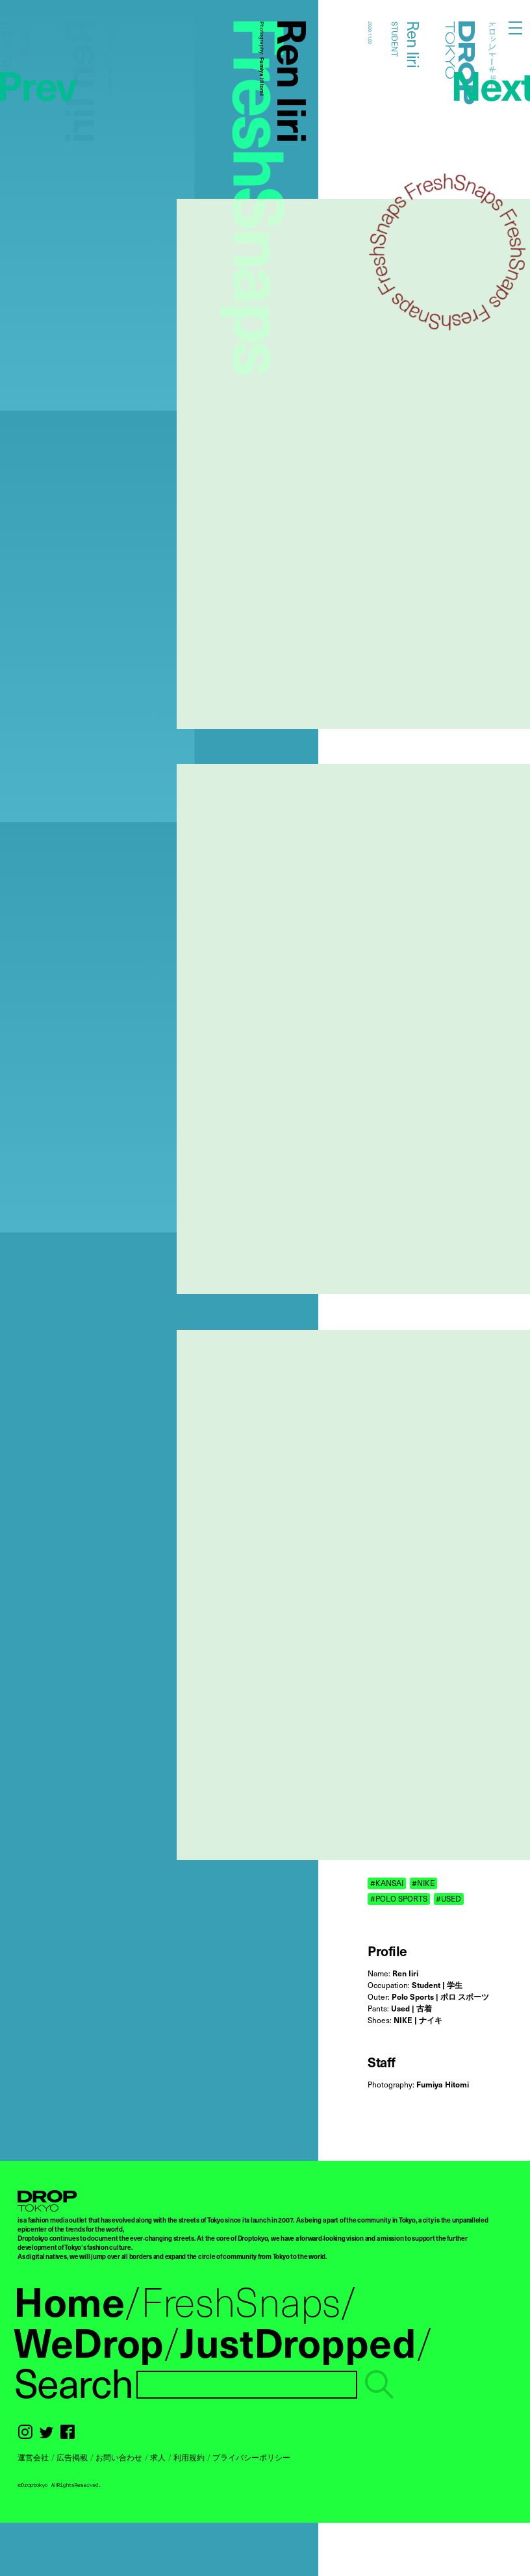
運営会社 (33, 2457)
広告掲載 (72, 2457)
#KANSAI (386, 1883)
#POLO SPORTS (398, 1898)
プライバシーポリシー (251, 2457)
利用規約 (189, 2457)
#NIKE (423, 1883)
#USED (448, 1898)
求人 (158, 2457)
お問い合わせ (118, 2457)
